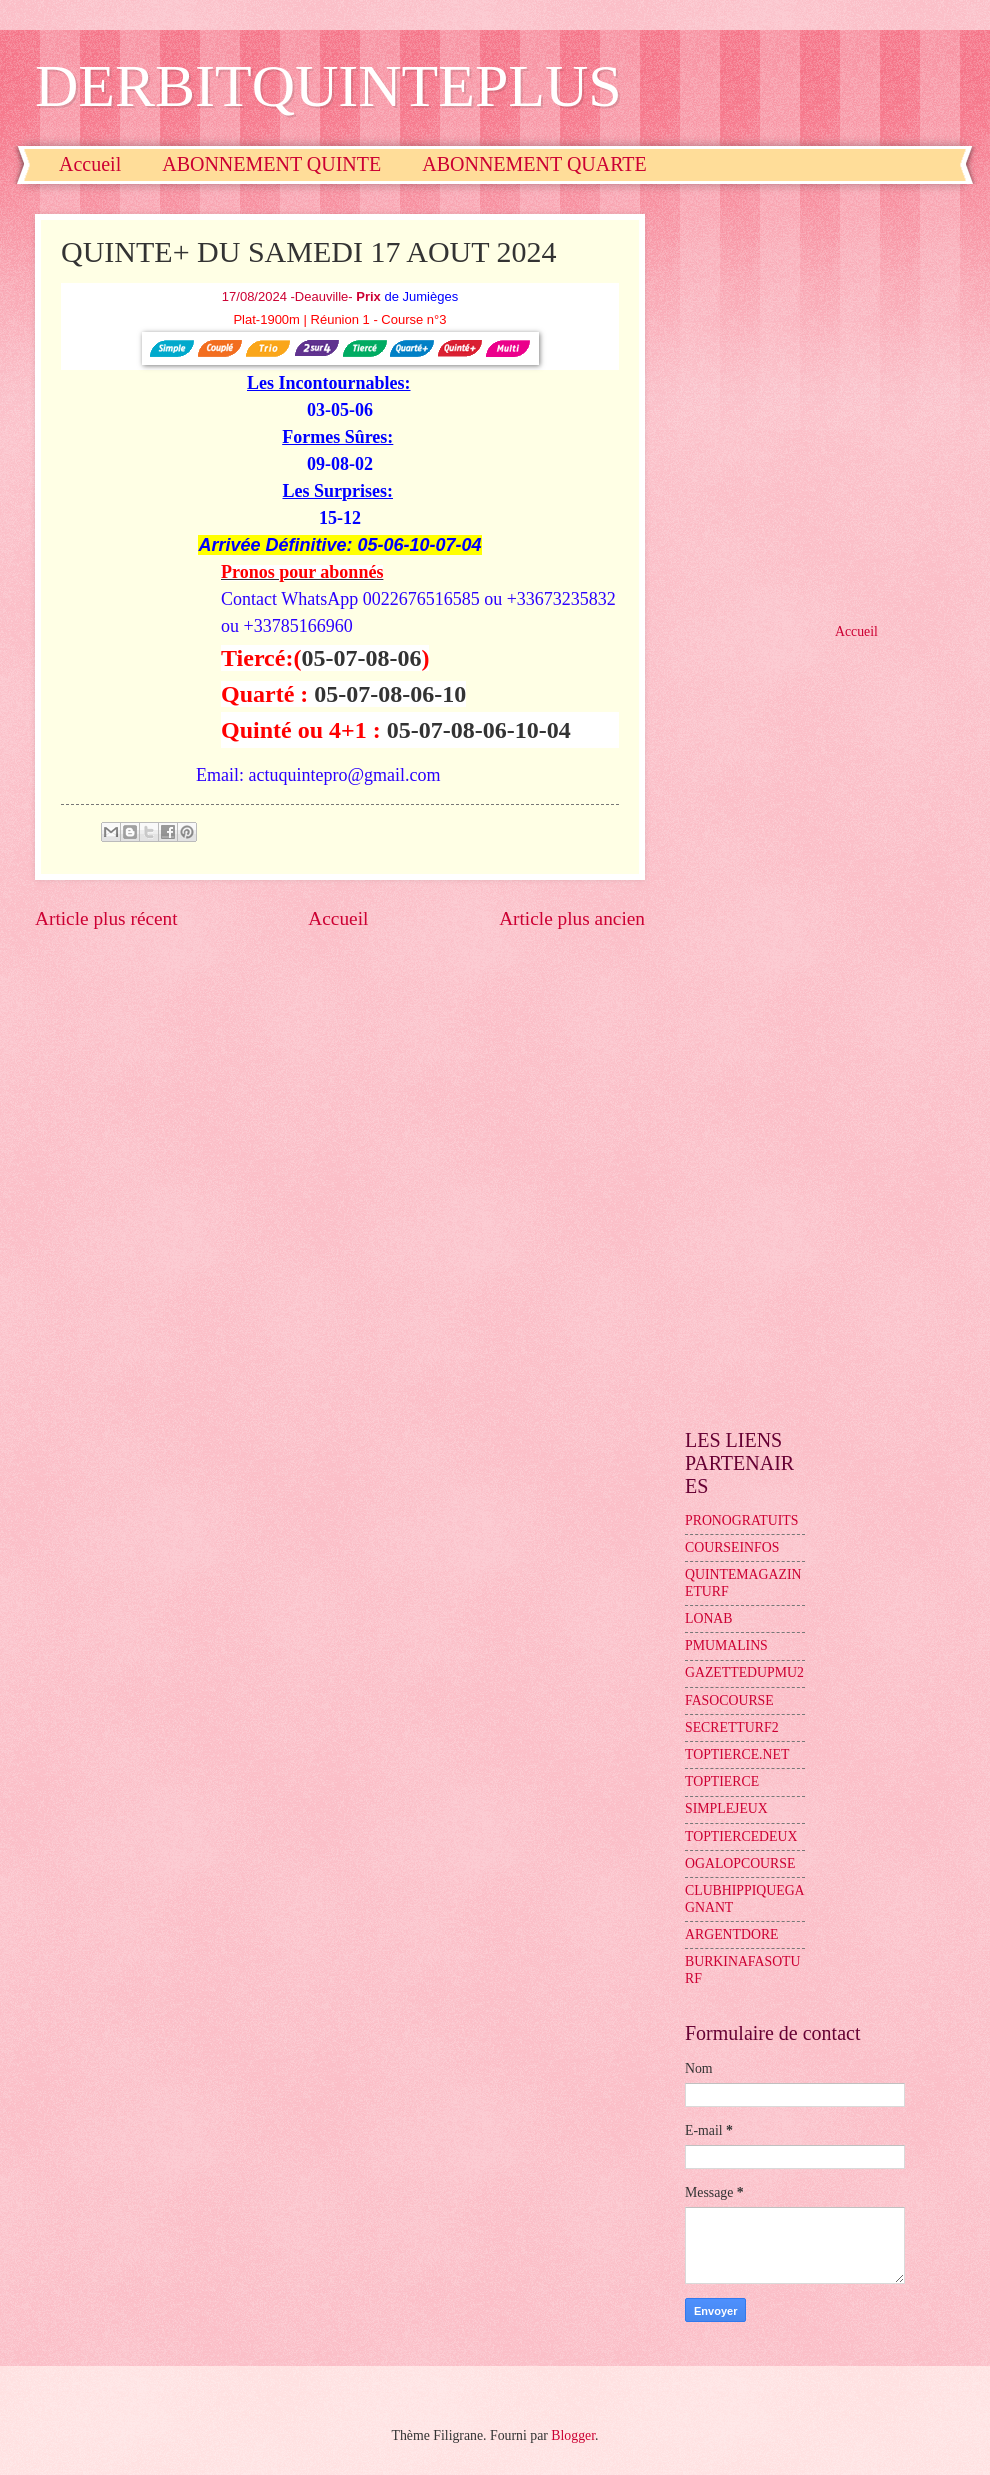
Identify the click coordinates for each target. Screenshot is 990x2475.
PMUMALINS (726, 1645)
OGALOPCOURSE (740, 1863)
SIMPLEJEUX (726, 1808)
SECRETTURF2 (732, 1727)
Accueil (90, 164)
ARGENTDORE (732, 1934)
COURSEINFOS (732, 1547)
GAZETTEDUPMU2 (744, 1672)
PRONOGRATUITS (741, 1520)
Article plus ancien (572, 918)
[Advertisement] (202, 401)
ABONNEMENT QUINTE (271, 164)
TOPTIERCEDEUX (741, 1836)
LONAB (709, 1618)
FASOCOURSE (729, 1700)
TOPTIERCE (722, 1781)
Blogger (573, 2435)
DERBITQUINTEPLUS (328, 86)
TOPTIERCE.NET (737, 1754)
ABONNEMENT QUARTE (534, 164)
